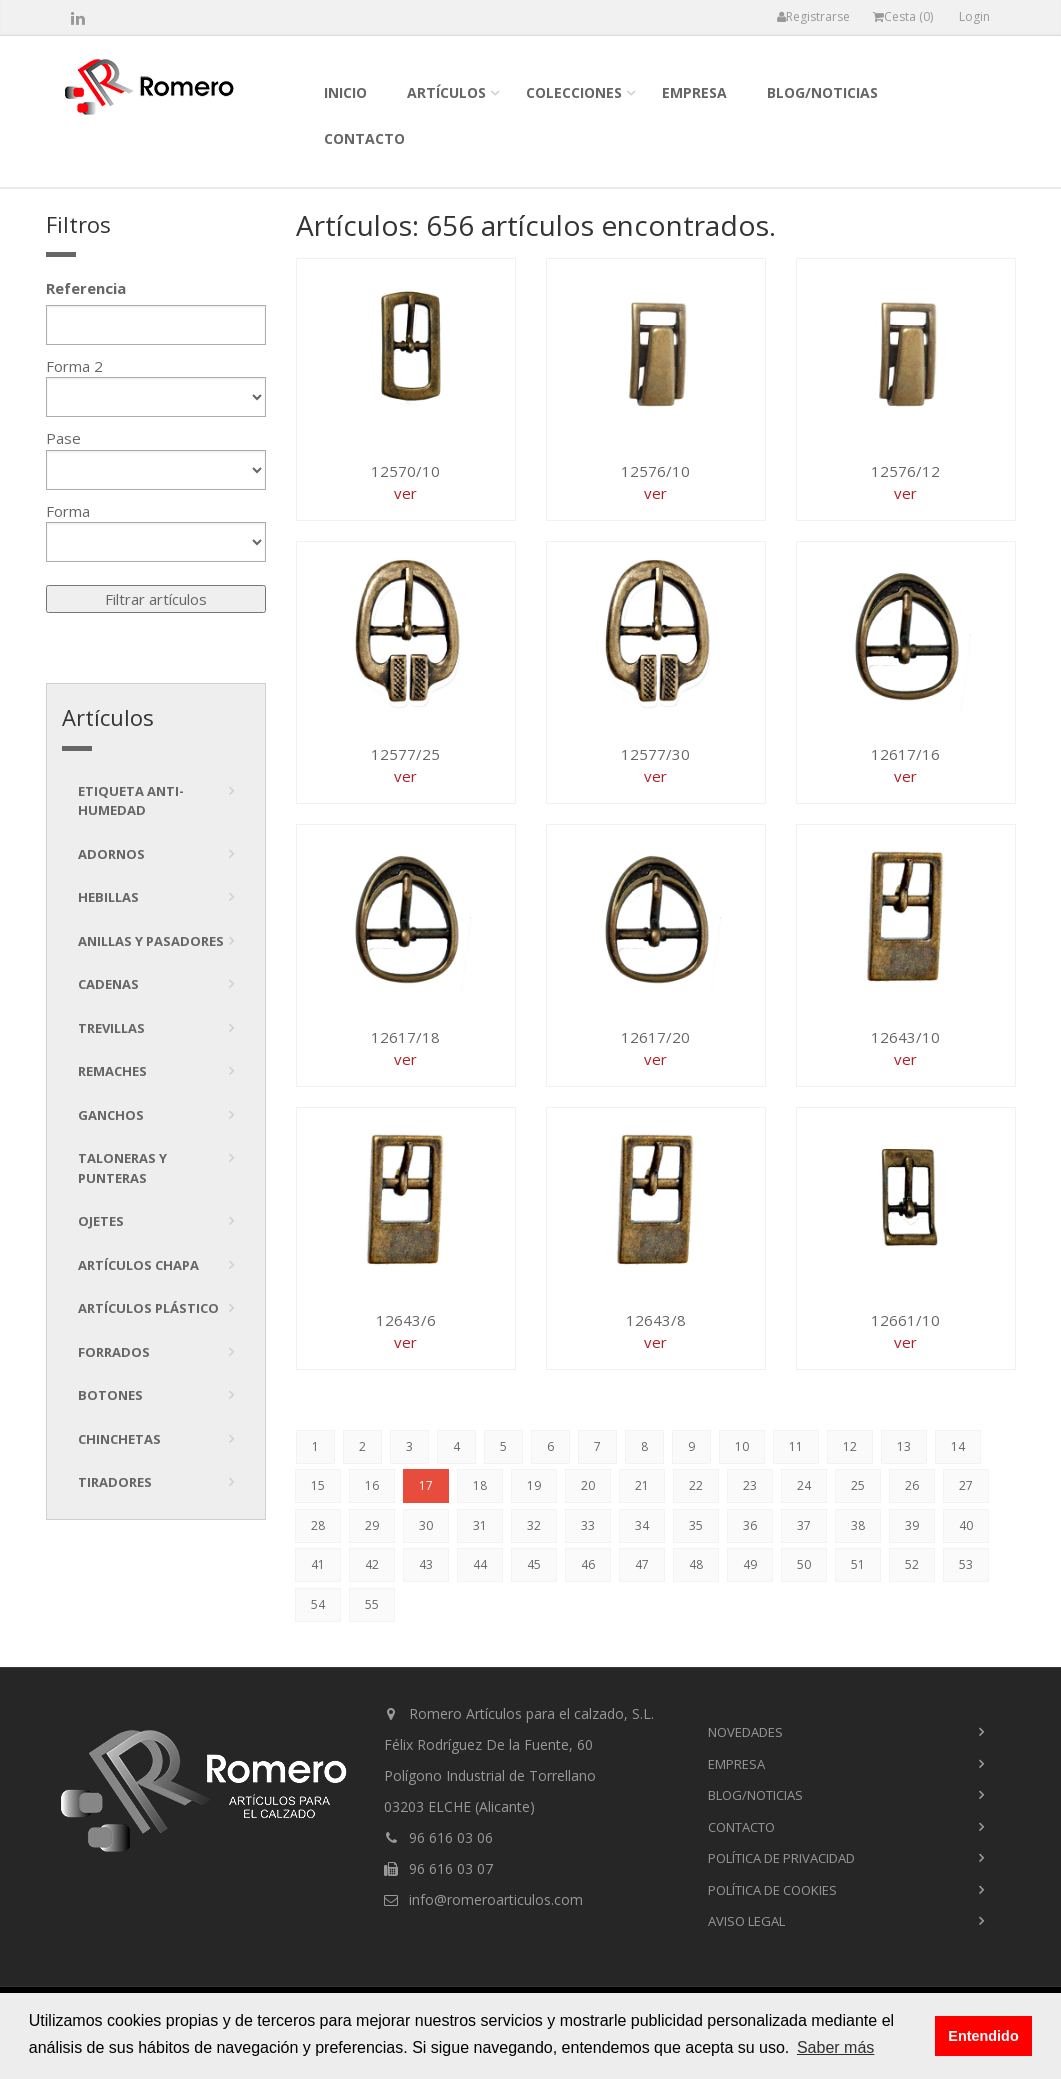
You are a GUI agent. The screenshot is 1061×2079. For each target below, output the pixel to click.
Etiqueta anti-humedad (131, 801)
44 (480, 1564)
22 (696, 1485)
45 (534, 1564)
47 (642, 1564)
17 (426, 1485)
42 (372, 1564)
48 (696, 1564)
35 (696, 1525)
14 (958, 1446)
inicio (345, 92)
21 (642, 1485)
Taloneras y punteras (122, 1168)
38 (858, 1525)
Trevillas (111, 1028)
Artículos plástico (148, 1308)
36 (750, 1525)
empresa (694, 92)
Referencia (86, 288)
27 (966, 1485)
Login (974, 16)
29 (372, 1525)
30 (426, 1525)
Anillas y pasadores (151, 941)
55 (372, 1604)
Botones (110, 1395)
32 (534, 1525)
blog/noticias (822, 92)
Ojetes (101, 1221)
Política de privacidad (781, 1858)
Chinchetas (119, 1439)
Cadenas (108, 984)
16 (372, 1485)
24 (804, 1485)
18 (480, 1485)
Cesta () (903, 16)
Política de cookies (772, 1890)
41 (318, 1564)
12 (850, 1446)
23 (750, 1485)
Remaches (112, 1071)
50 (804, 1564)
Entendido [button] (983, 2036)
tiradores (115, 1482)
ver (405, 493)
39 (912, 1525)
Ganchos (111, 1115)
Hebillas (108, 897)
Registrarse (813, 16)
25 (858, 1485)
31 (480, 1525)
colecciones (574, 92)
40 (966, 1525)
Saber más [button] (835, 2047)
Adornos (111, 854)
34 (642, 1525)
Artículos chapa (138, 1265)
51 (858, 1564)
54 (318, 1604)
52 (912, 1564)
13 (904, 1446)
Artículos (446, 92)
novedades (745, 1732)
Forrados (114, 1352)
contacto (364, 138)
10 (742, 1446)
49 (750, 1564)
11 (796, 1446)
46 (588, 1564)
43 (426, 1564)
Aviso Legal (746, 1921)
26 (912, 1485)
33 (588, 1525)
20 (588, 1485)
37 (804, 1525)
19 (534, 1485)
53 (966, 1564)
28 (318, 1525)
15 (318, 1485)
